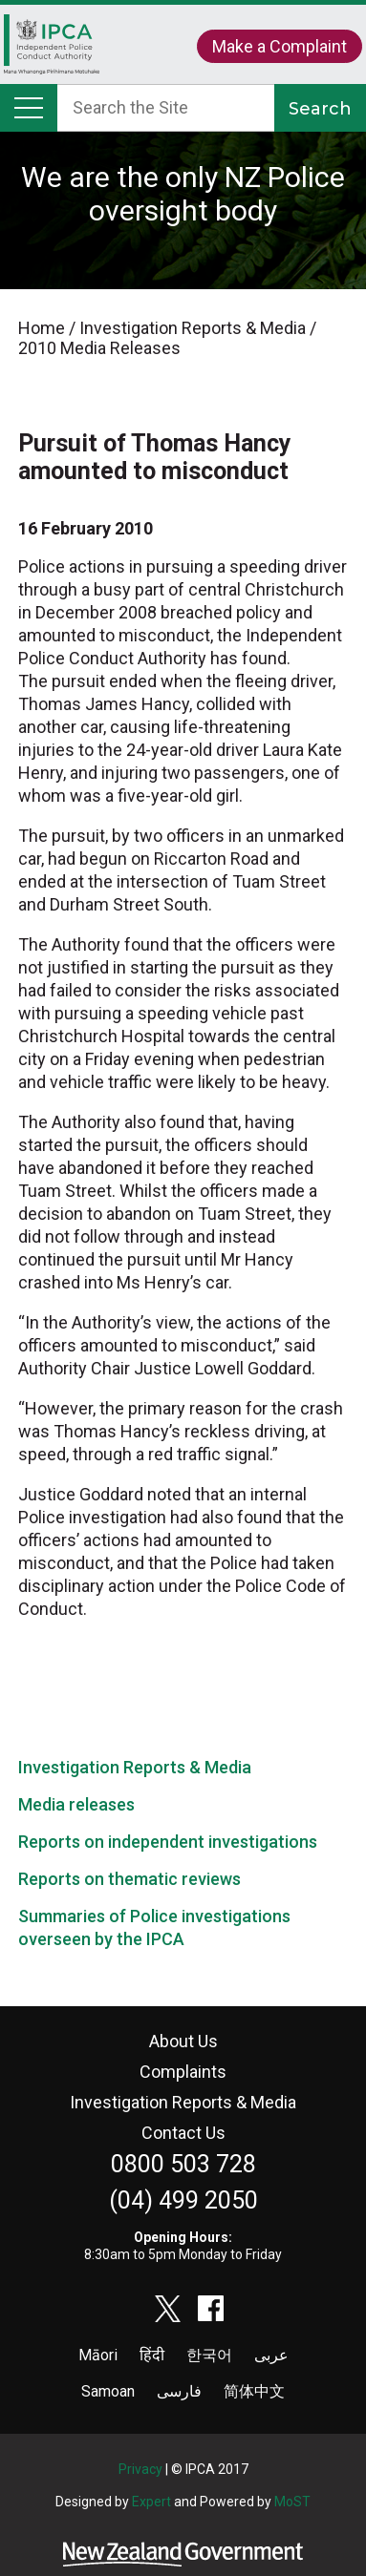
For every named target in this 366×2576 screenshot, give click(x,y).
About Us (183, 2041)
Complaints (183, 2072)
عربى (271, 2355)
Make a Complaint (279, 46)
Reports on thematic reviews (129, 1879)
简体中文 (254, 2391)
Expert (151, 2501)
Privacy (140, 2469)
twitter (168, 2309)
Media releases (76, 1804)
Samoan (108, 2391)
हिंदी (152, 2355)
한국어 (209, 2355)
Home (51, 49)
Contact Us (183, 2133)
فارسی (179, 2391)
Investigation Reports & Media (134, 1767)
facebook (211, 2309)
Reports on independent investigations (167, 1842)
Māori (98, 2355)
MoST (292, 2501)
